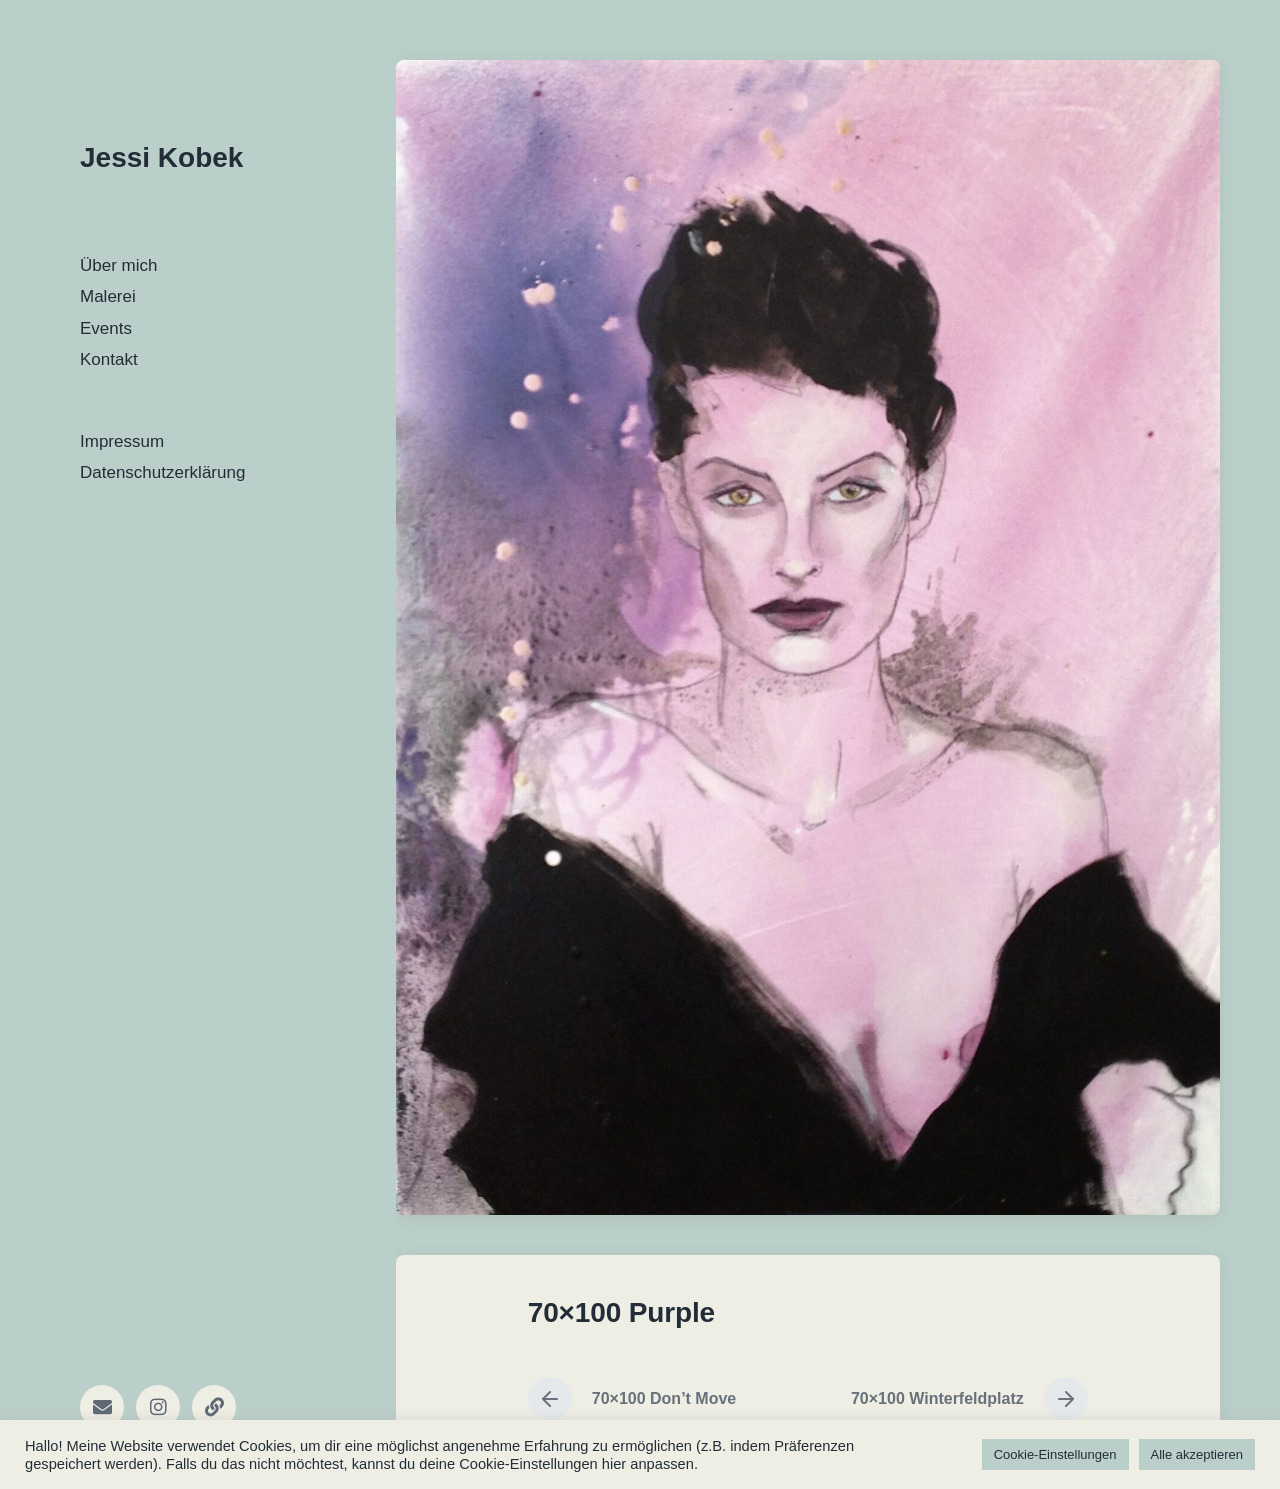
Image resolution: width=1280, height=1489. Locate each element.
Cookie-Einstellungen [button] (1055, 1454)
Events (106, 328)
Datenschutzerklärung (162, 472)
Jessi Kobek (161, 157)
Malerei (108, 296)
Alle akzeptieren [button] (1197, 1454)
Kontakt (109, 359)
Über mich (118, 265)
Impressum (122, 441)
